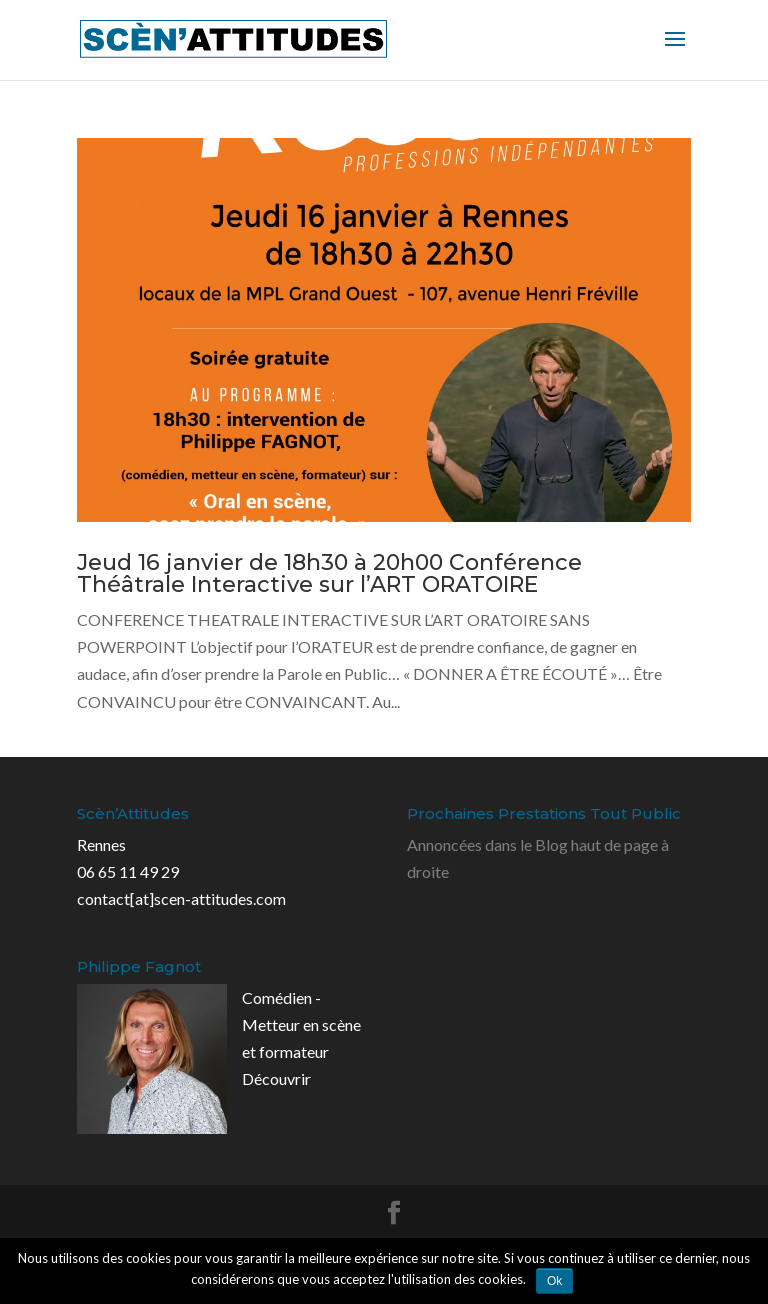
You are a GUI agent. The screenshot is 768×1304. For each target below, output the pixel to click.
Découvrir (276, 1078)
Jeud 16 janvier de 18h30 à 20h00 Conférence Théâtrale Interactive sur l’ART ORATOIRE (329, 573)
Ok (554, 1281)
